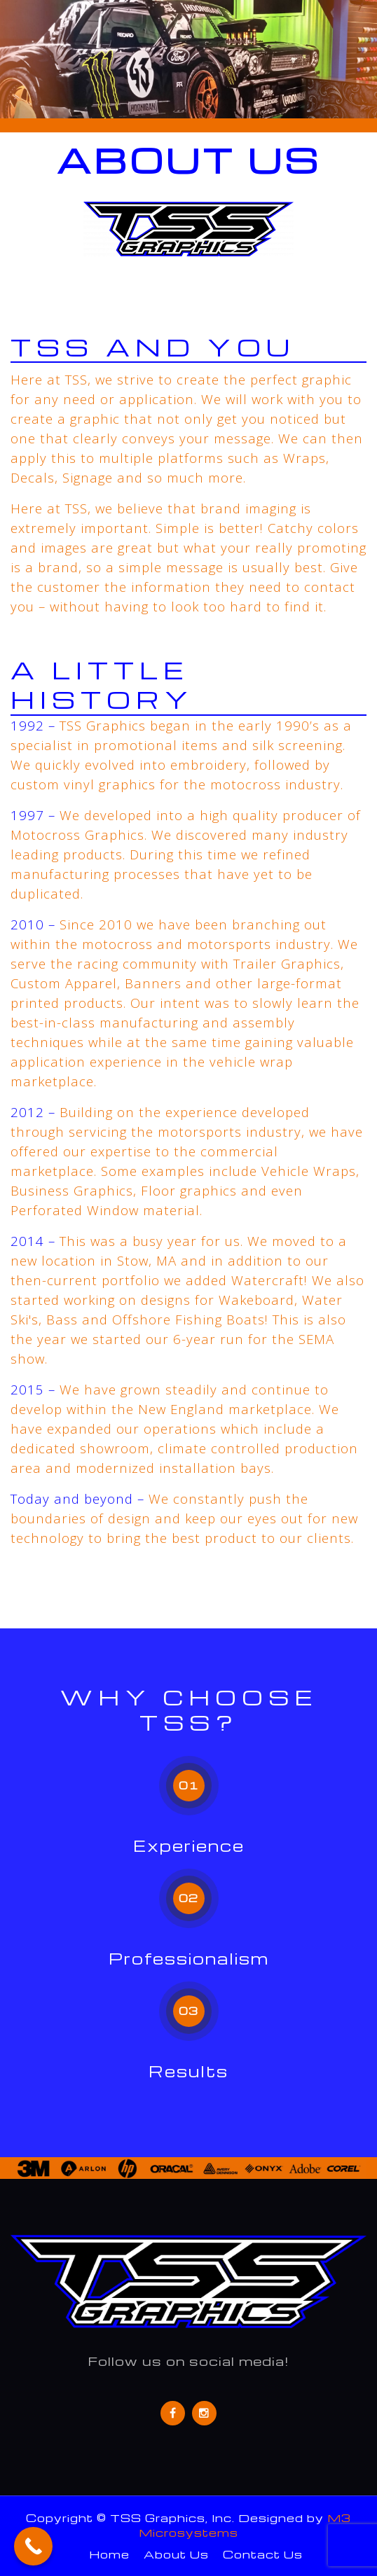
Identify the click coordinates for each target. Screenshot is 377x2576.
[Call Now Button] (33, 2546)
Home (109, 2554)
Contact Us (263, 2554)
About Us (176, 2554)
